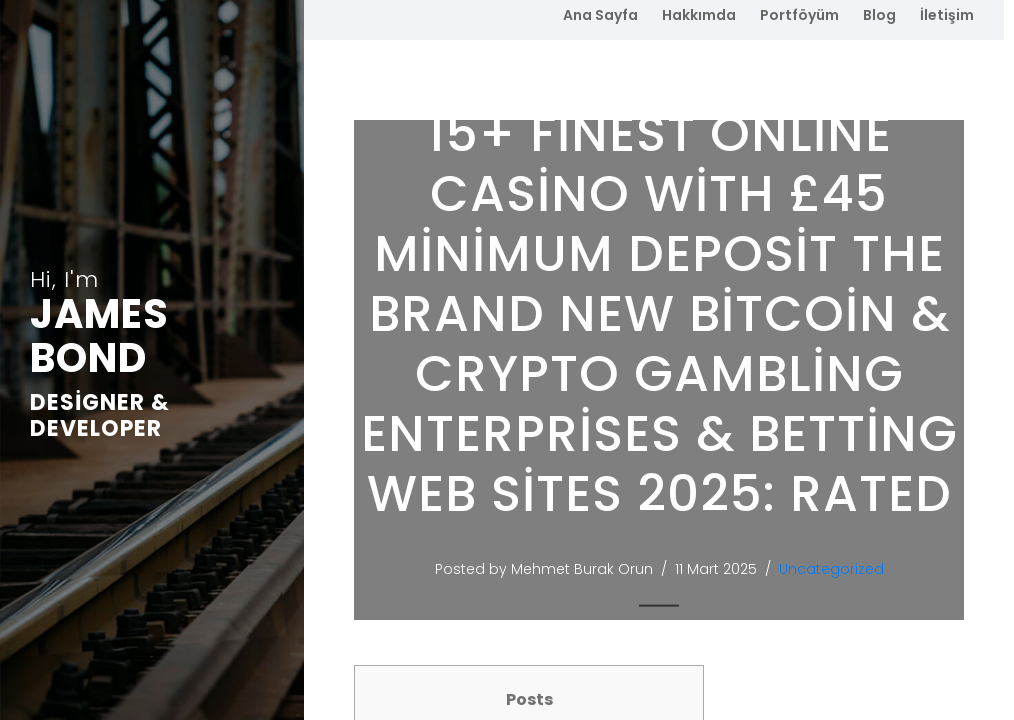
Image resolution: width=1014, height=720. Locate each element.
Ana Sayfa (600, 15)
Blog (879, 15)
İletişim (947, 15)
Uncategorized (834, 569)
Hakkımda (699, 15)
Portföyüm (799, 15)
